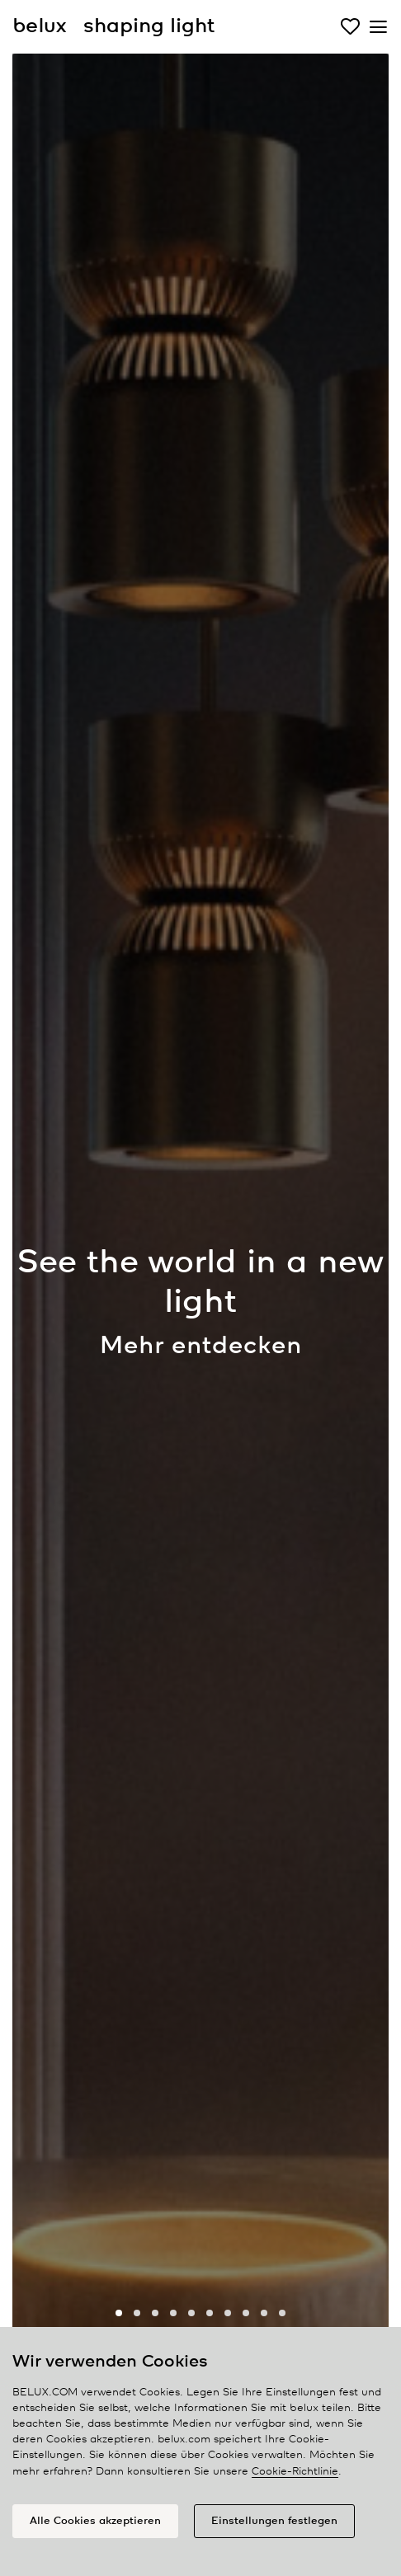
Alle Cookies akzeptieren (95, 2521)
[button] (119, 2313)
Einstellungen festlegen (274, 2521)
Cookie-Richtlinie (295, 2471)
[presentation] (45, 1309)
